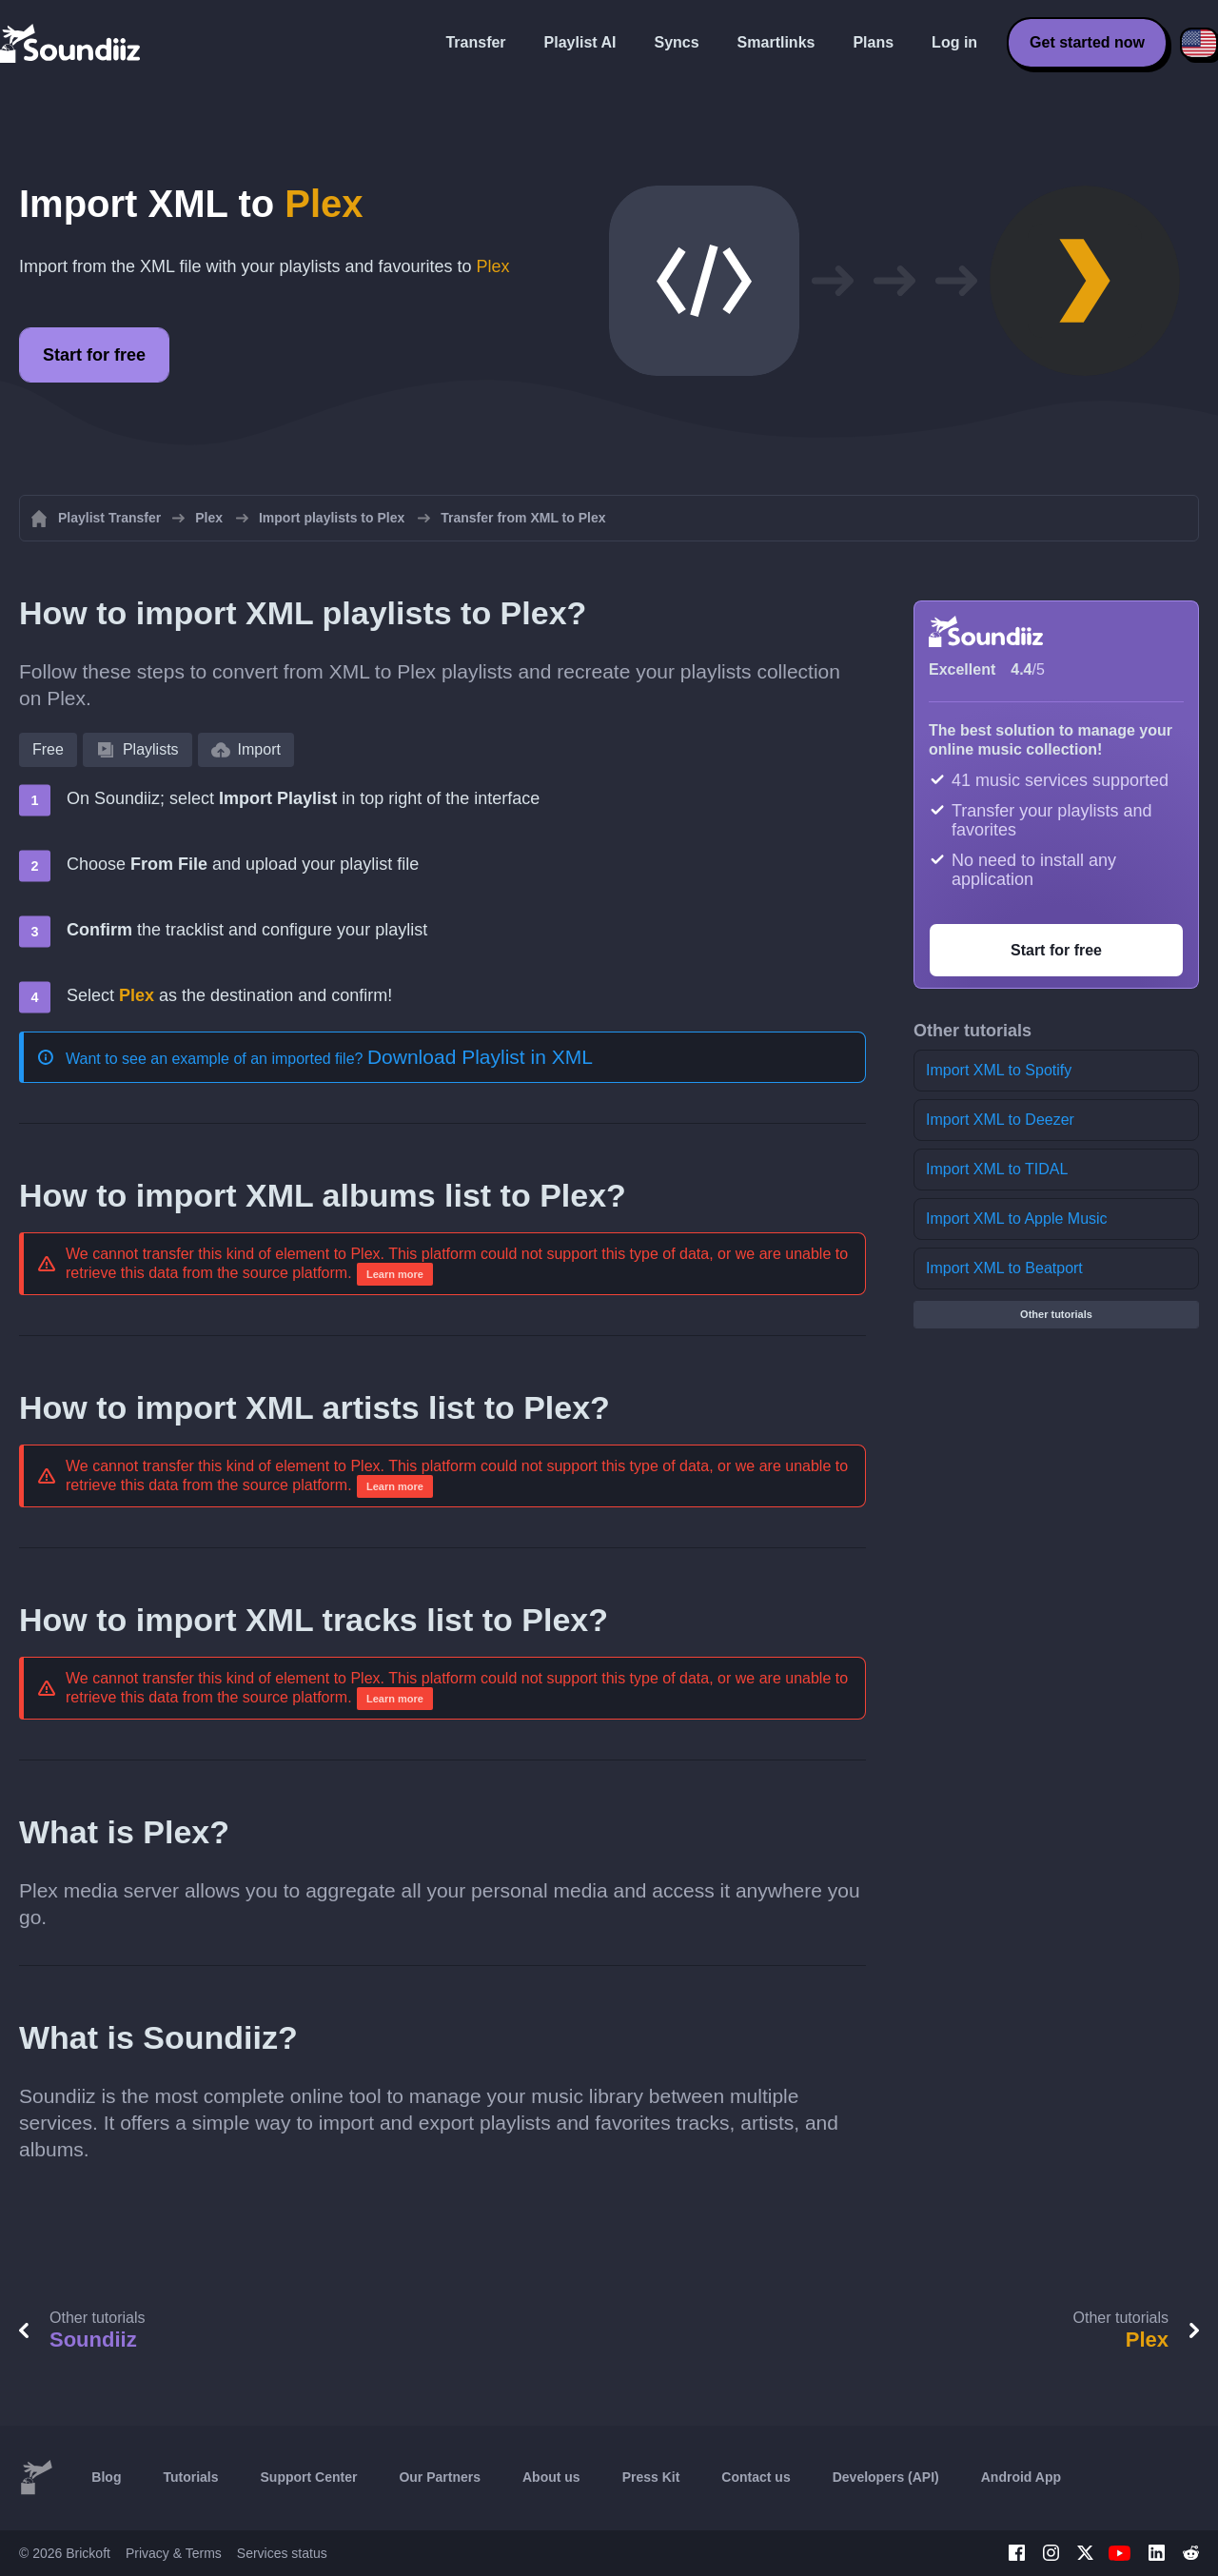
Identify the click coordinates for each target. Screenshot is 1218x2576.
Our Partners (440, 2477)
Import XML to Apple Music (1017, 1218)
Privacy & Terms (174, 2553)
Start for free (94, 354)
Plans (873, 42)
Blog (106, 2477)
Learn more (394, 1274)
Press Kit (651, 2477)
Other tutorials (1056, 1314)
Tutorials (190, 2477)
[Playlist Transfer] (71, 43)
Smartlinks (776, 42)
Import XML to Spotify (998, 1070)
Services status (282, 2553)
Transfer (475, 42)
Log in (954, 42)
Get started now (1087, 42)
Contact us (755, 2477)
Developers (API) (886, 2477)
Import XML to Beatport (1004, 1268)
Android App (1021, 2477)
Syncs (676, 42)
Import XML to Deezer (1000, 1119)
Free (48, 749)
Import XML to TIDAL (997, 1169)
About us (551, 2477)
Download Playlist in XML (480, 1057)
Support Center (309, 2477)
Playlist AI (580, 42)
